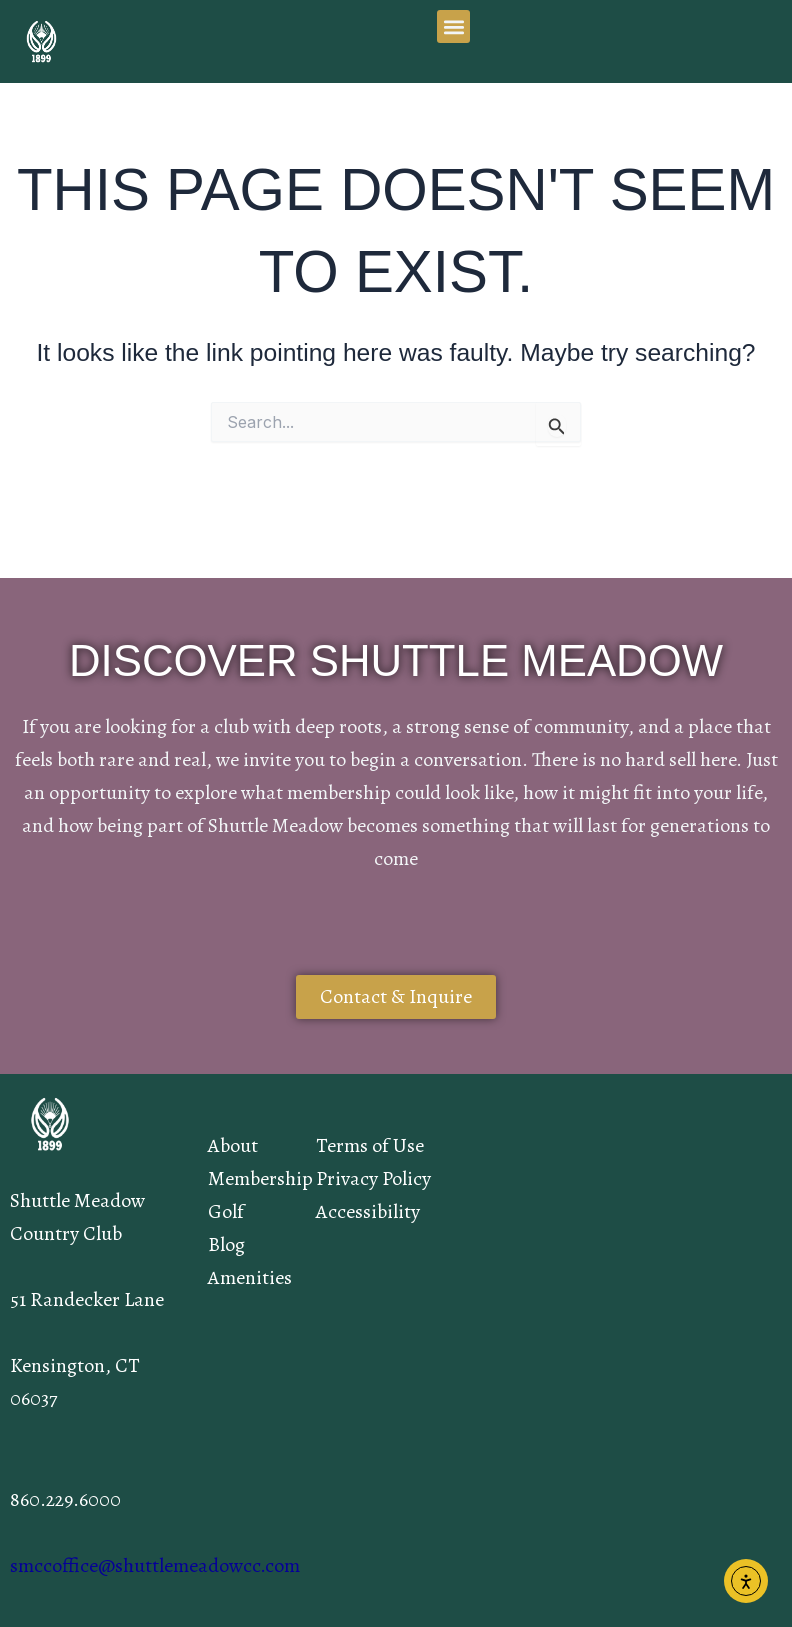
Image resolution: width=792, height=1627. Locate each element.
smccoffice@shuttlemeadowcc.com (155, 1565)
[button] (453, 26)
